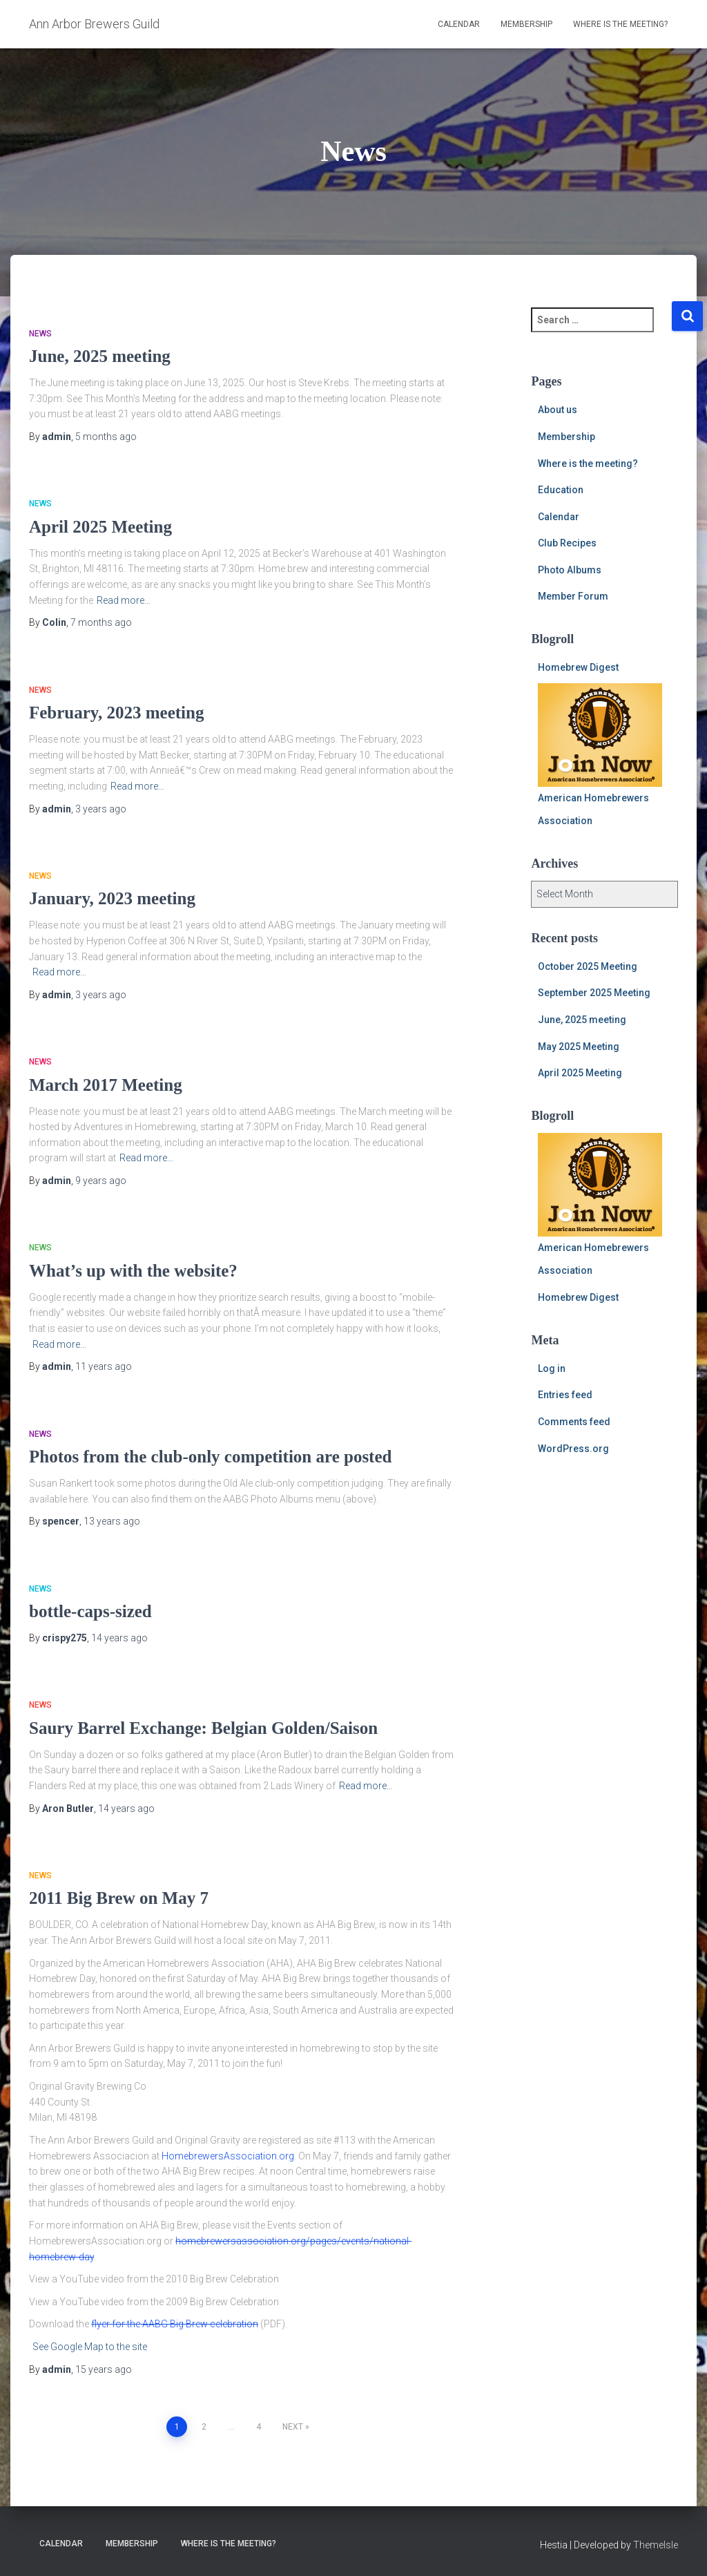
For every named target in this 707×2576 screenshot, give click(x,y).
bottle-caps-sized (90, 1611)
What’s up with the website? (133, 1270)
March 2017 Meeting (105, 1085)
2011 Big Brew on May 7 (119, 1898)
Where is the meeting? (620, 24)
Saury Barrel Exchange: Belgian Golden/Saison (203, 1728)
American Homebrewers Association (600, 755)
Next (292, 2427)
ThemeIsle (655, 2544)
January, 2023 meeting (112, 898)
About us (557, 409)
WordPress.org (573, 1448)
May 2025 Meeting (578, 1046)
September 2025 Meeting (594, 992)
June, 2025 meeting (100, 356)
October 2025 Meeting (587, 966)
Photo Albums (569, 569)
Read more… (124, 600)
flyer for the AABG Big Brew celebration (174, 2323)
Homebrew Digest (578, 667)
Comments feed (574, 1421)
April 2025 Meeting (100, 526)
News (40, 333)
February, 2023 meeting (116, 712)
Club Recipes (567, 542)
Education (560, 489)
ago (106, 436)
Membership (526, 24)
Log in (551, 1368)
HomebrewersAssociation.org (228, 2156)
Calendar (459, 24)
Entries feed (565, 1394)
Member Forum (573, 596)
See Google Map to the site (89, 2346)
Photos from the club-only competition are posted (210, 1456)
